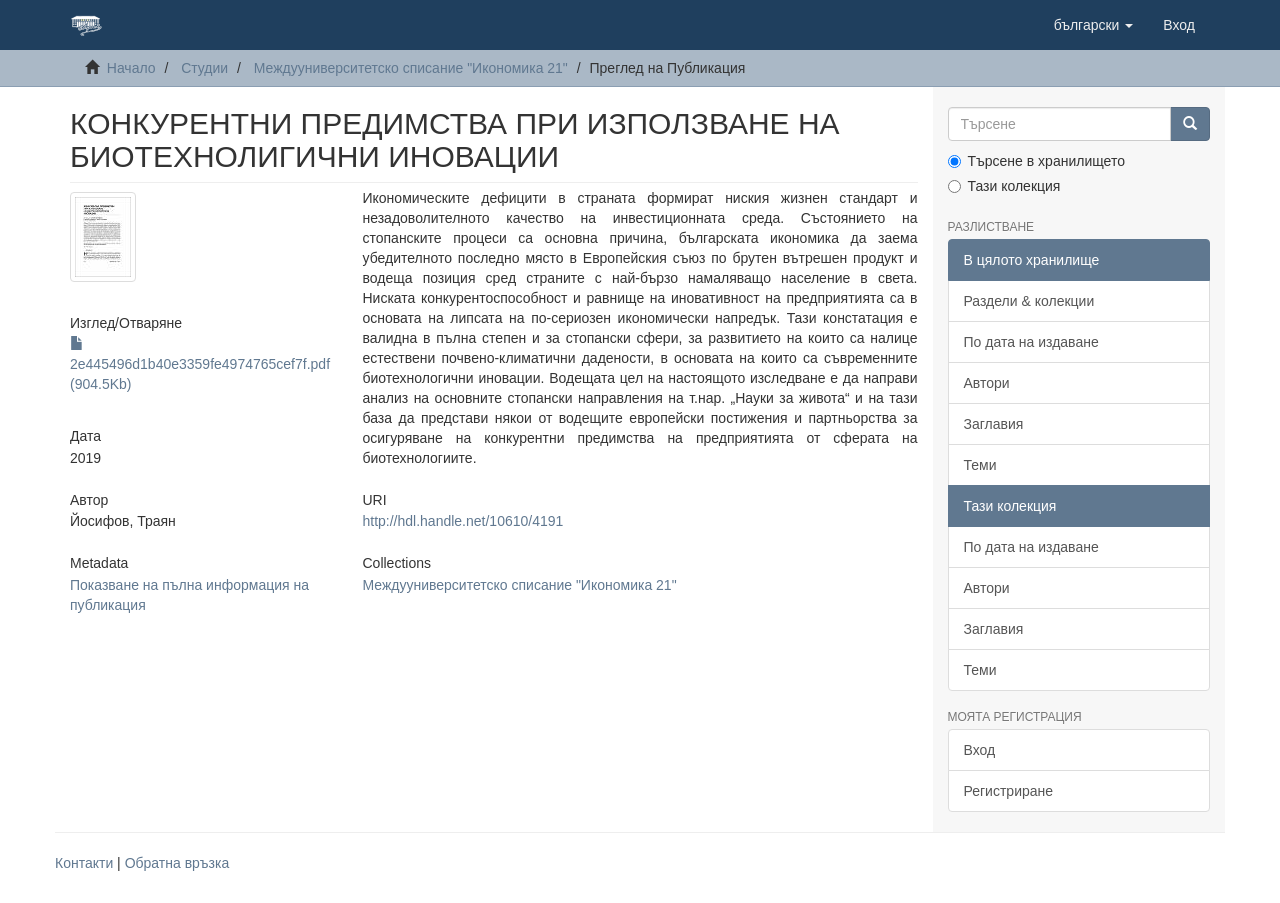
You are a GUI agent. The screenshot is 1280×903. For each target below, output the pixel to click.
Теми (980, 465)
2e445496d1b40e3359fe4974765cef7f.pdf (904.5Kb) (200, 364)
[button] (1094, 25)
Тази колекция (1004, 186)
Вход (980, 750)
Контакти (84, 863)
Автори (987, 383)
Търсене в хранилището (1036, 161)
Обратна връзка (177, 863)
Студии (204, 68)
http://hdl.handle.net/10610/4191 (462, 521)
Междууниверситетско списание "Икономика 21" (411, 68)
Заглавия (994, 424)
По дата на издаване (1031, 342)
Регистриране (1009, 791)
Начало (131, 68)
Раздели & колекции (1029, 301)
